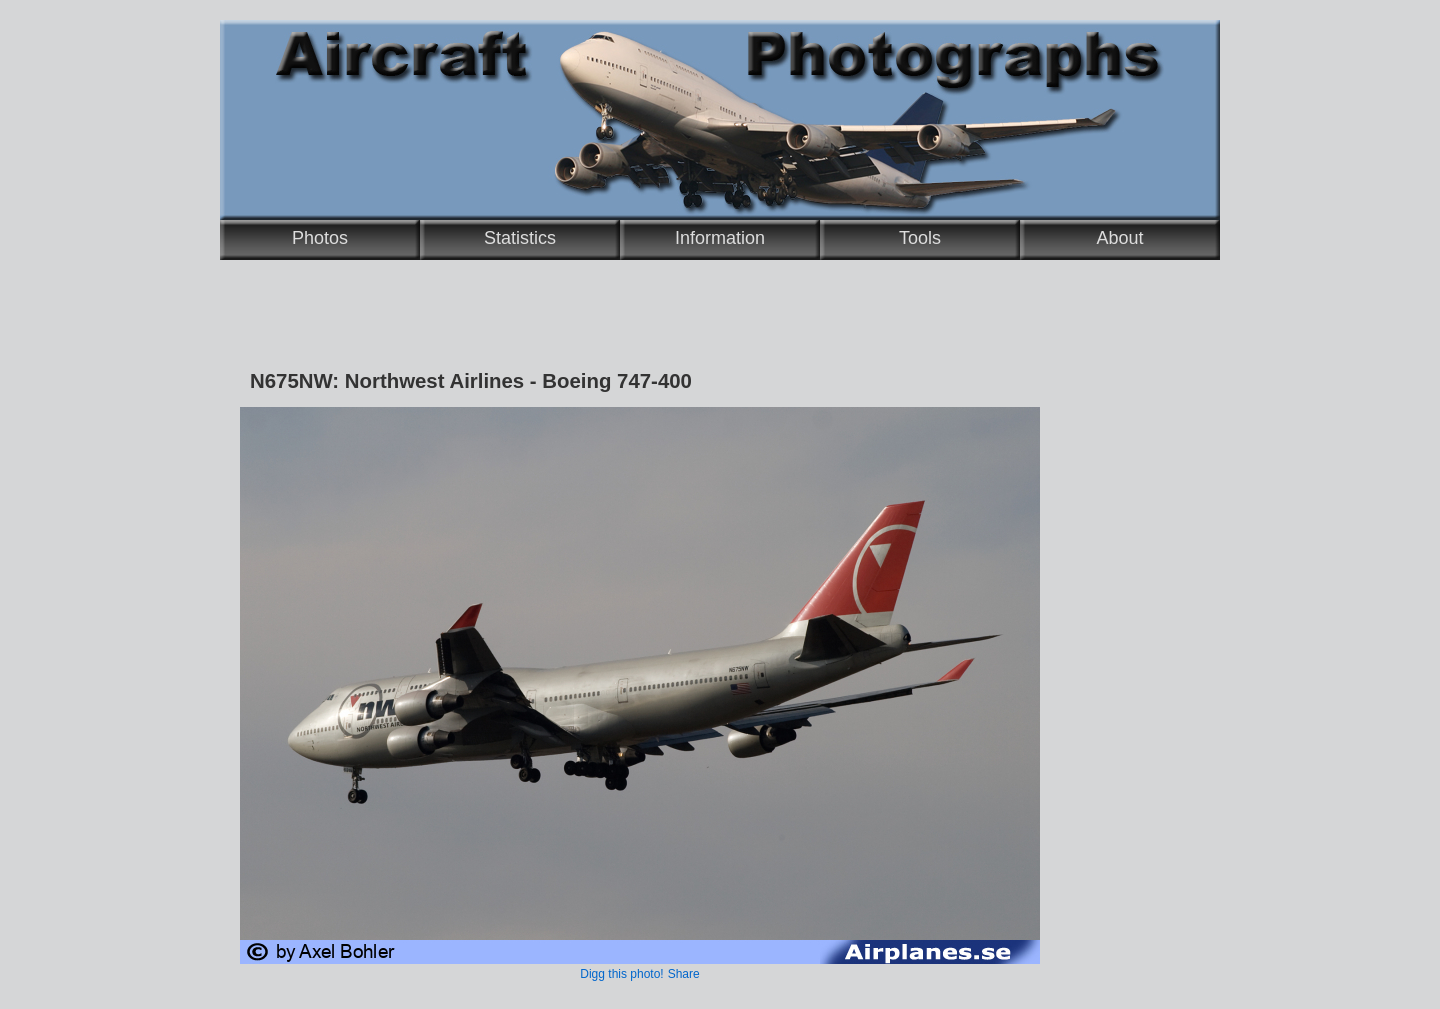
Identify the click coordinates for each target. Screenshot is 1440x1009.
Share (684, 974)
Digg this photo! (621, 974)
